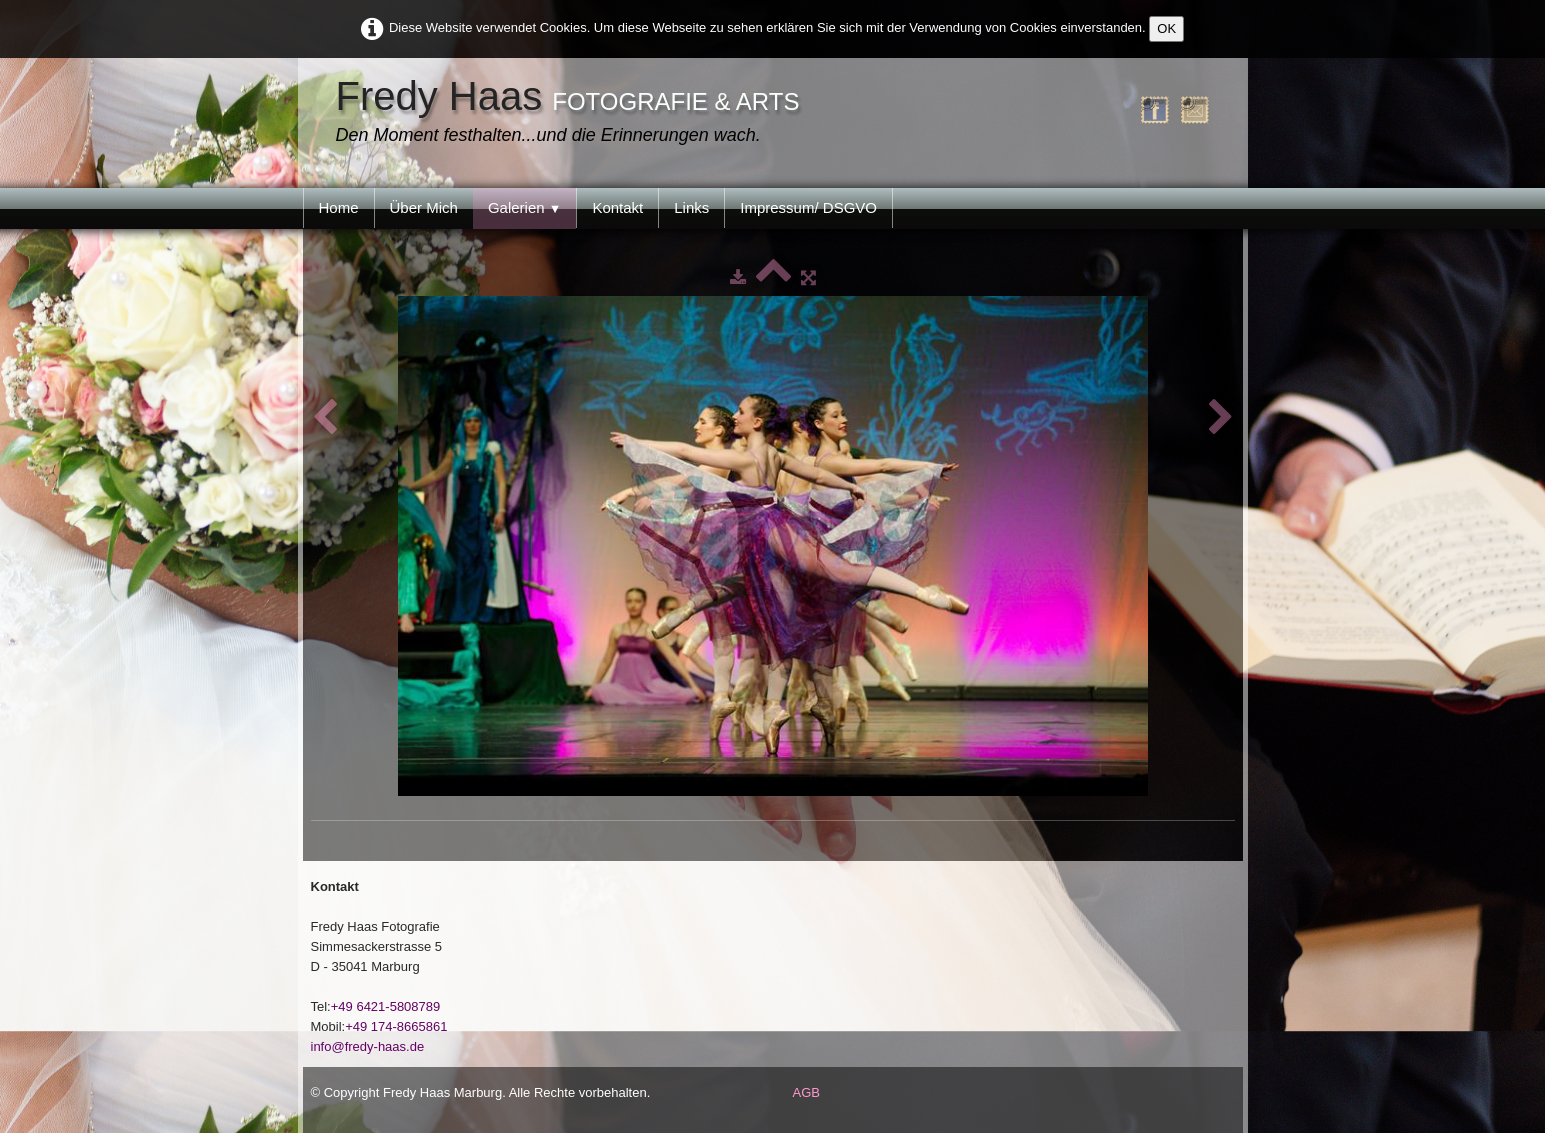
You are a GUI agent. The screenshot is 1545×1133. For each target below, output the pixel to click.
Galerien (525, 207)
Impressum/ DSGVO (808, 207)
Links (691, 207)
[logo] (573, 113)
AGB (806, 1092)
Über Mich (424, 207)
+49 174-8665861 (396, 1026)
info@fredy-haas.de (368, 1046)
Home (339, 207)
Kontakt (617, 207)
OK (1166, 28)
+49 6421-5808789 (386, 1006)
